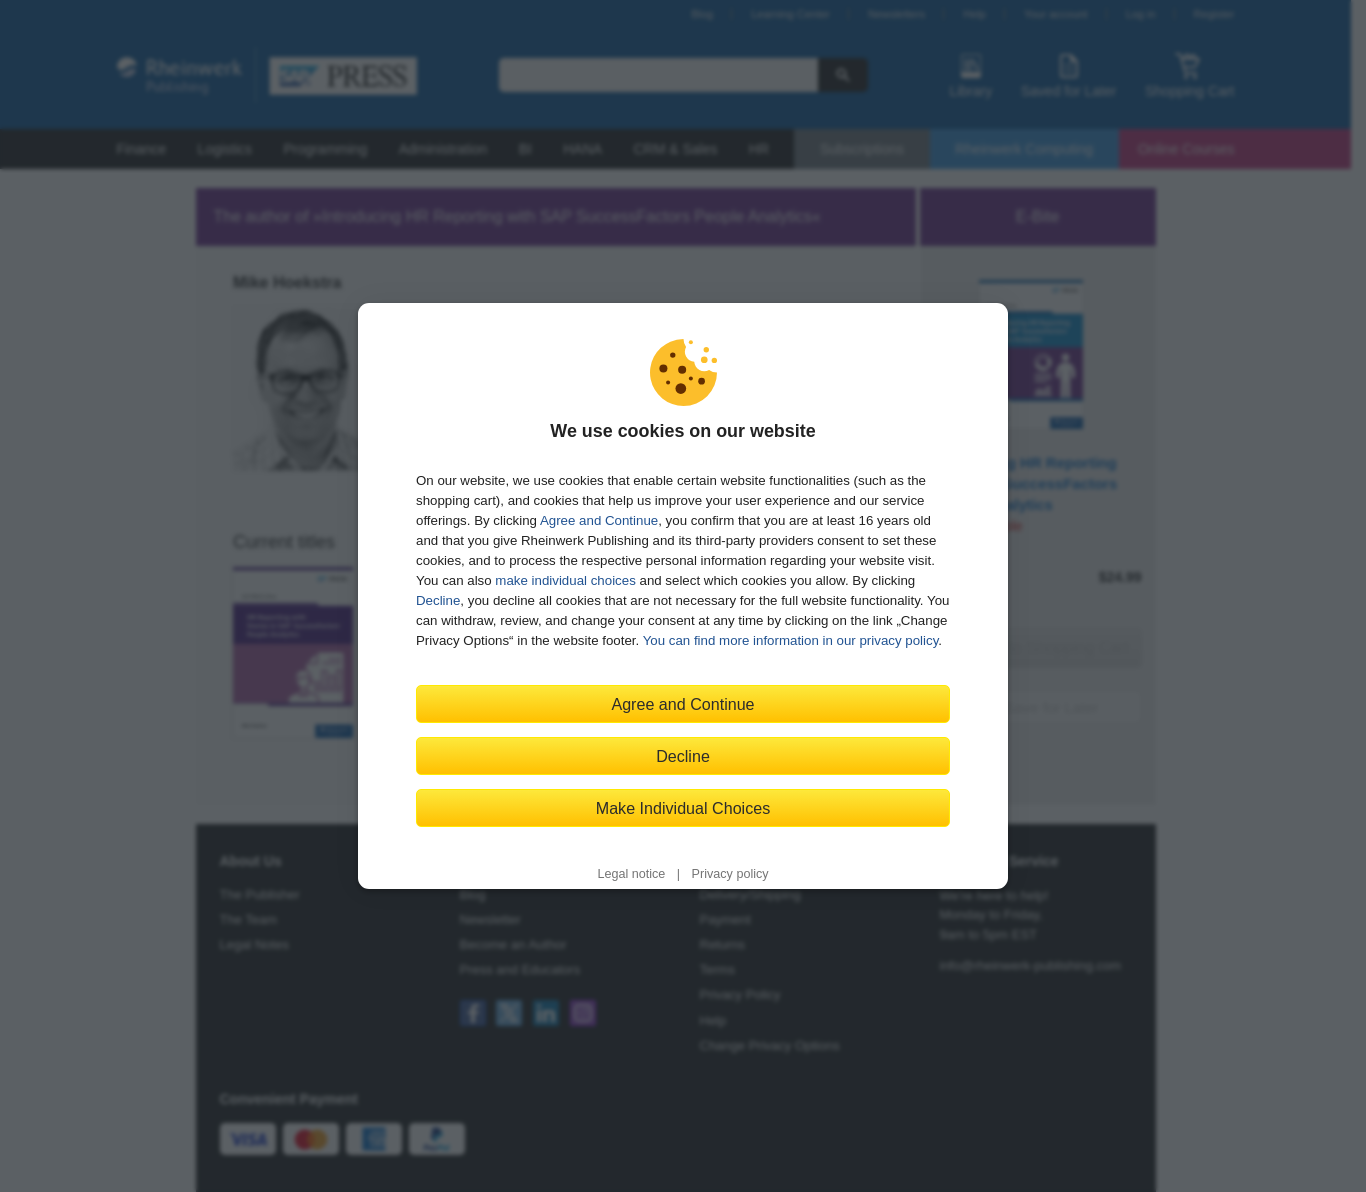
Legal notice (631, 874)
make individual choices (565, 580)
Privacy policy (730, 874)
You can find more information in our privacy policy (791, 640)
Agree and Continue (599, 520)
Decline (438, 600)
